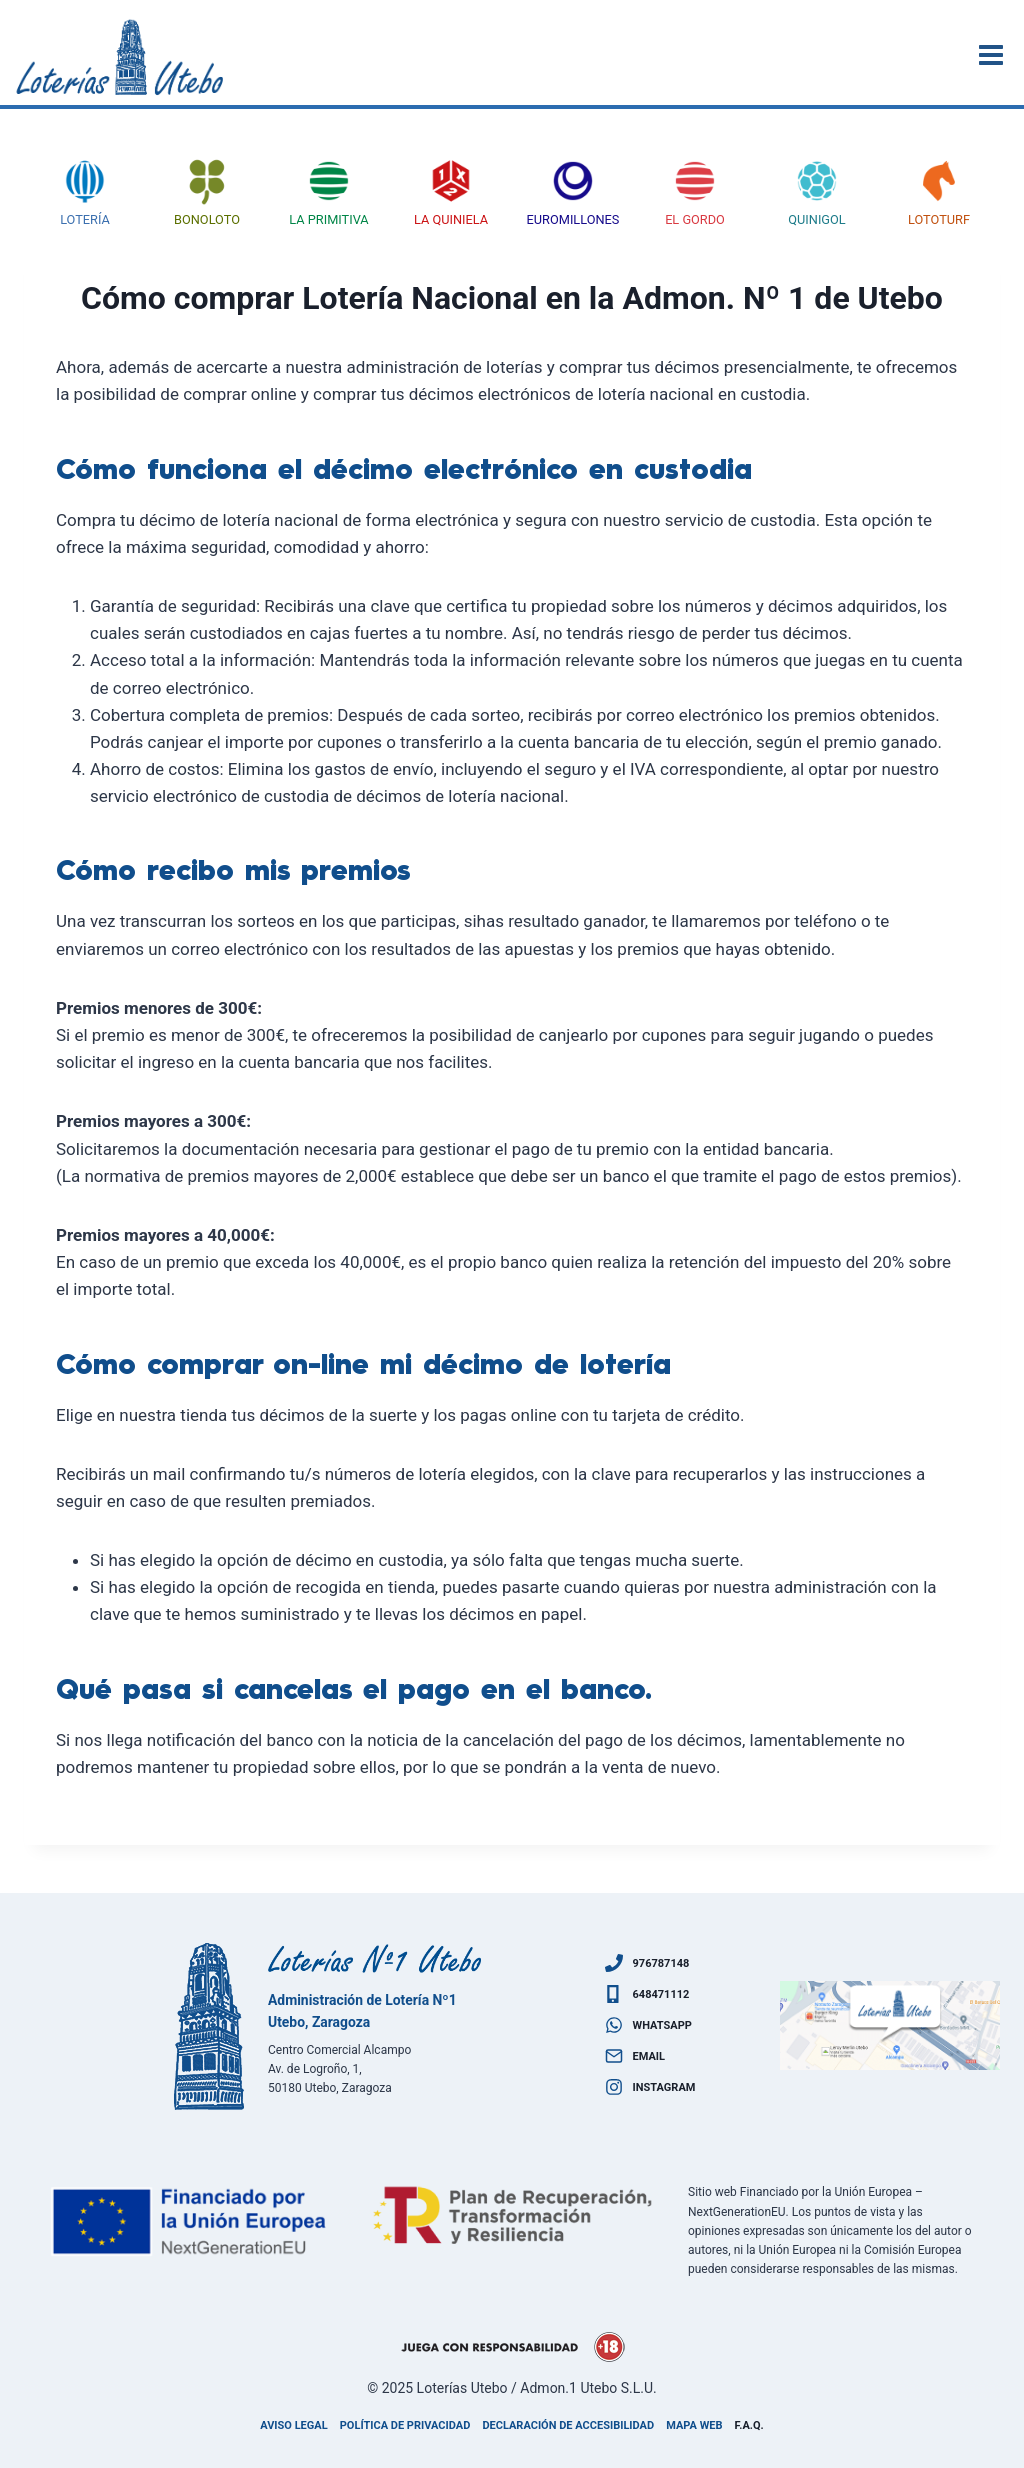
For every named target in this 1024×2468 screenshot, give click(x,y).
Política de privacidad (405, 2425)
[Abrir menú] (994, 54)
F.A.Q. (749, 2425)
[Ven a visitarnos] (890, 2026)
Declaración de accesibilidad (568, 2425)
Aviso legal (293, 2425)
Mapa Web (694, 2425)
